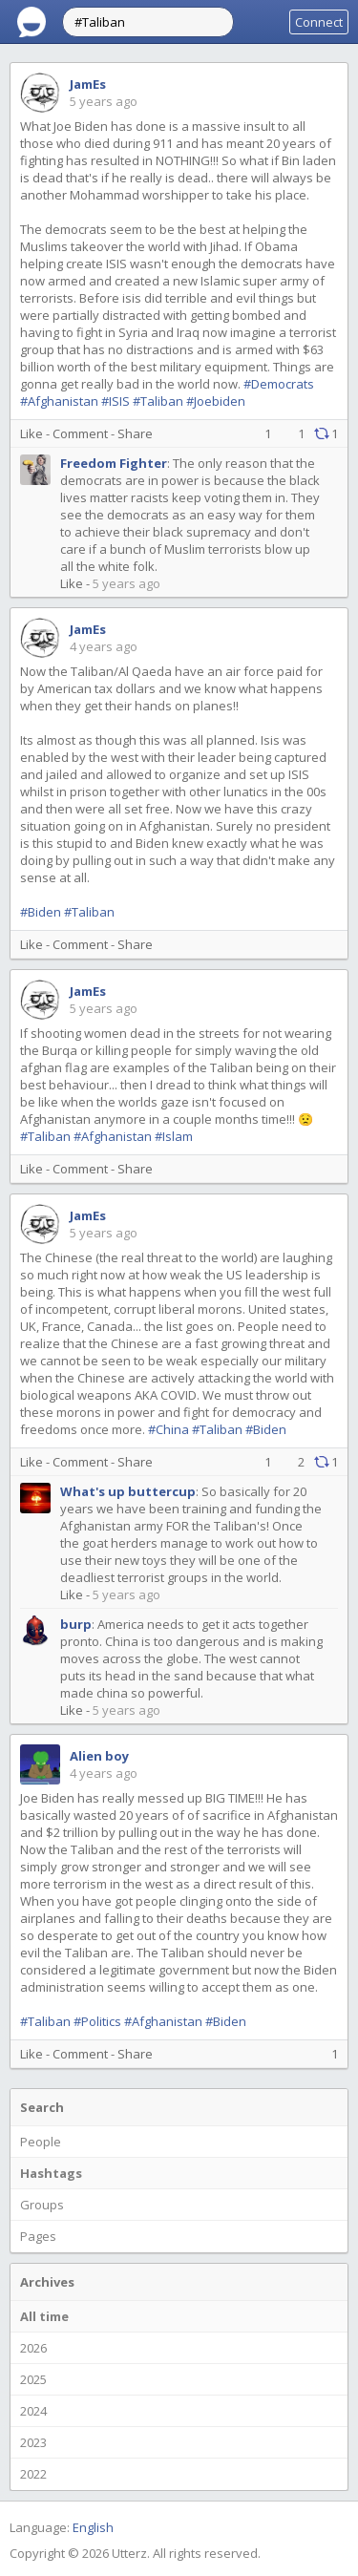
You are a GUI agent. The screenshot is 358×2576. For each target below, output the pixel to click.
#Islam (174, 1136)
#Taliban (158, 401)
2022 (33, 2473)
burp (76, 1624)
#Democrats (278, 383)
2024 (33, 2410)
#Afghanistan (59, 401)
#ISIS (115, 401)
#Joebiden (215, 401)
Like (31, 433)
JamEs (88, 84)
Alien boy (99, 1755)
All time (44, 2316)
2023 (33, 2442)
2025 (33, 2379)
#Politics (97, 2021)
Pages (38, 2236)
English (93, 2527)
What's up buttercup (128, 1491)
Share (135, 433)
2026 (33, 2347)
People (40, 2141)
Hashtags (51, 2173)
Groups (42, 2204)
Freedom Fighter (113, 463)
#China (168, 1429)
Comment (80, 433)
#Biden (40, 911)
